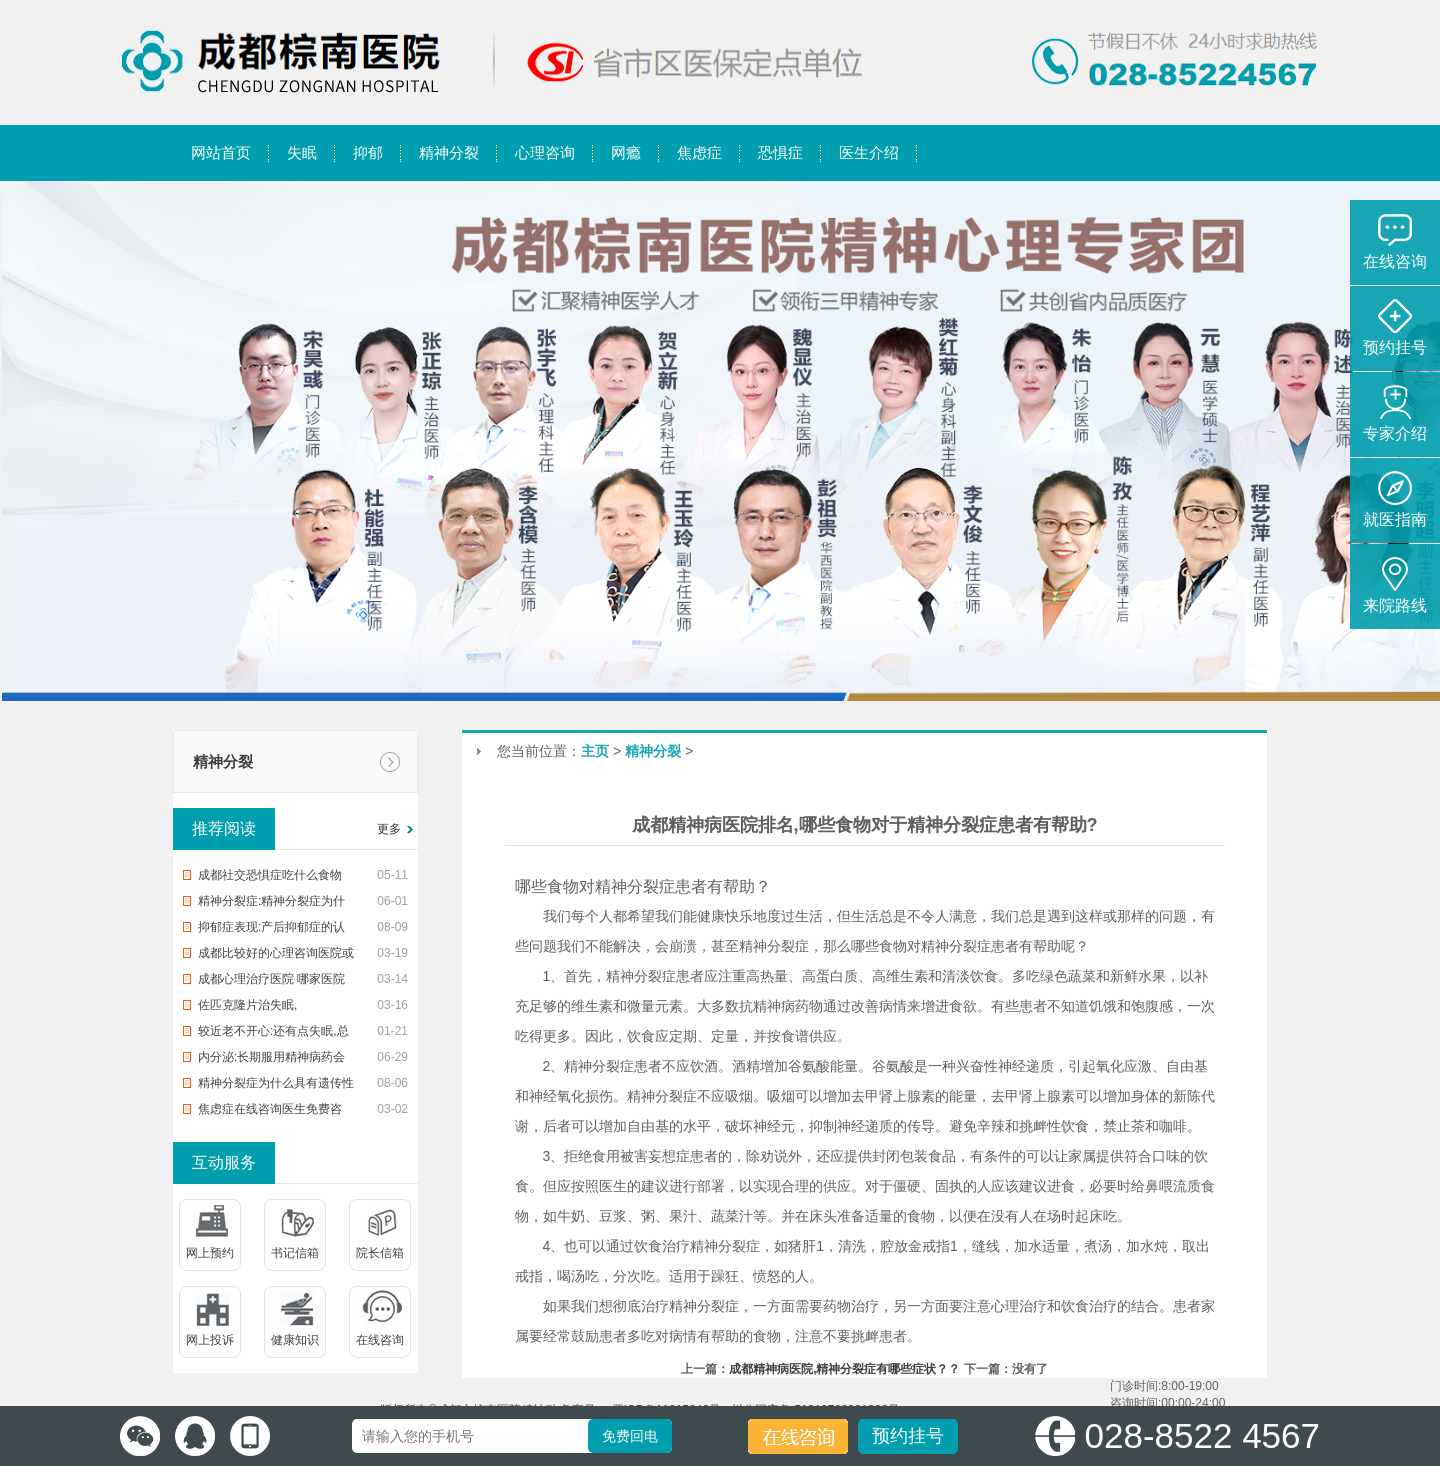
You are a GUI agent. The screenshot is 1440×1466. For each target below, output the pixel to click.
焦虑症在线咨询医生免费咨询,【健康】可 (270, 1112)
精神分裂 (223, 761)
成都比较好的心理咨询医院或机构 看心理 (276, 956)
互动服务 (224, 1162)
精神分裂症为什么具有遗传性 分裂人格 (276, 1086)
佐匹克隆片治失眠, (247, 1005)
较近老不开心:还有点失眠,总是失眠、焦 (273, 1034)
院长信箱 (380, 1253)
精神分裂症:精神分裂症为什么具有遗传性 (271, 904)
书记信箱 (295, 1253)
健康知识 (295, 1340)
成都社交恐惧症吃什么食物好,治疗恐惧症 (270, 878)
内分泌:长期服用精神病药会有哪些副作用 (271, 1060)
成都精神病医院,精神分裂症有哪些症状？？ (844, 1369)
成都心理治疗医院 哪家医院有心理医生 (271, 982)
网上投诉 (210, 1340)
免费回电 (630, 1436)
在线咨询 (380, 1340)
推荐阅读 (224, 828)
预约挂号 (908, 1436)
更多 (389, 829)
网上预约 (210, 1253)
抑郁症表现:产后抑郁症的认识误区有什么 (271, 930)
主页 (595, 751)
